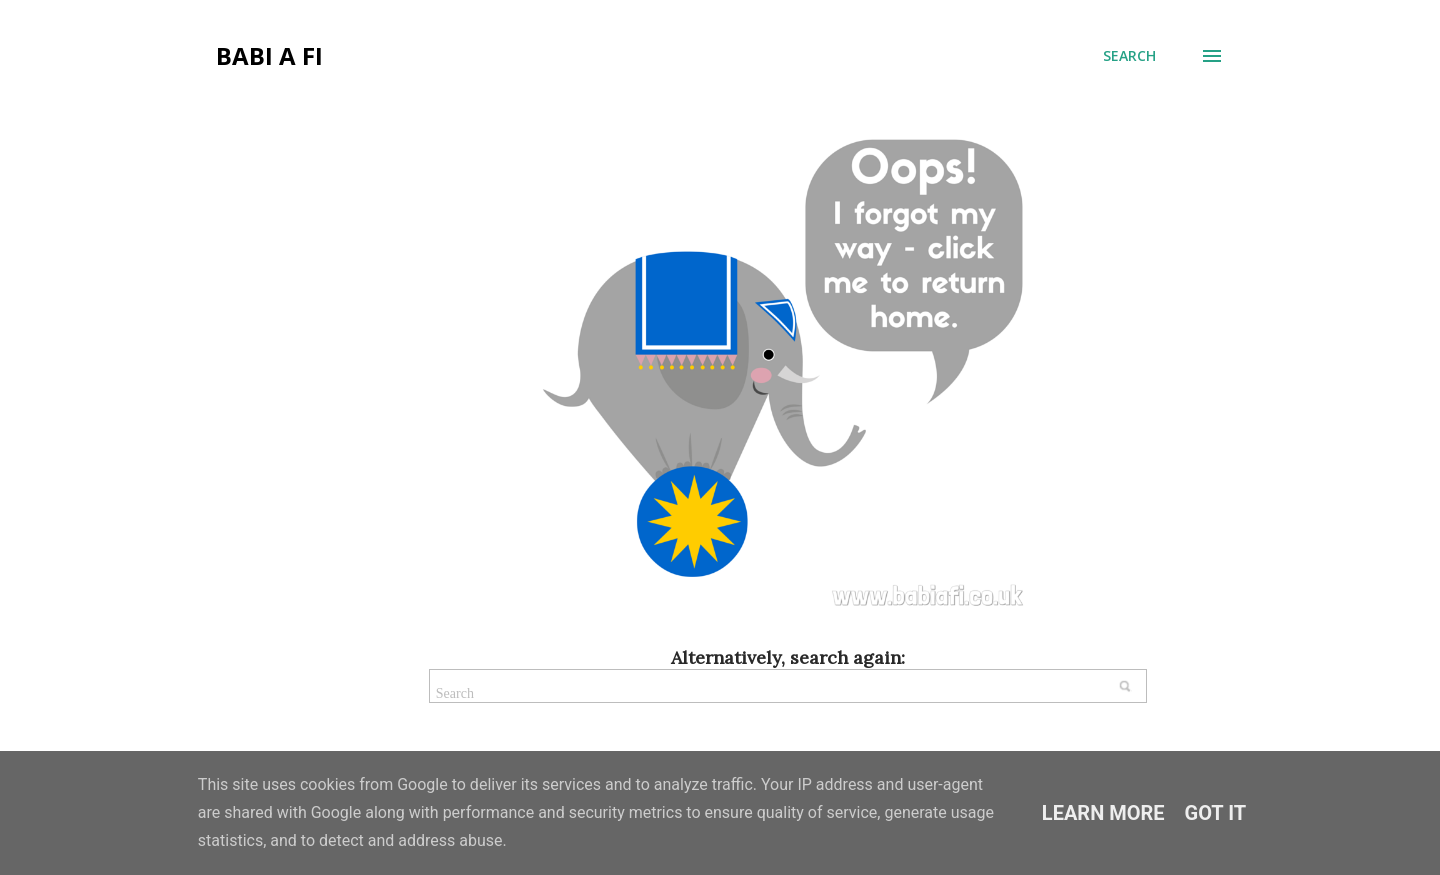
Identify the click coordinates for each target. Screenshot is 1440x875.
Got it (1216, 813)
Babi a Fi (269, 55)
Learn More (1103, 813)
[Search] (1129, 56)
